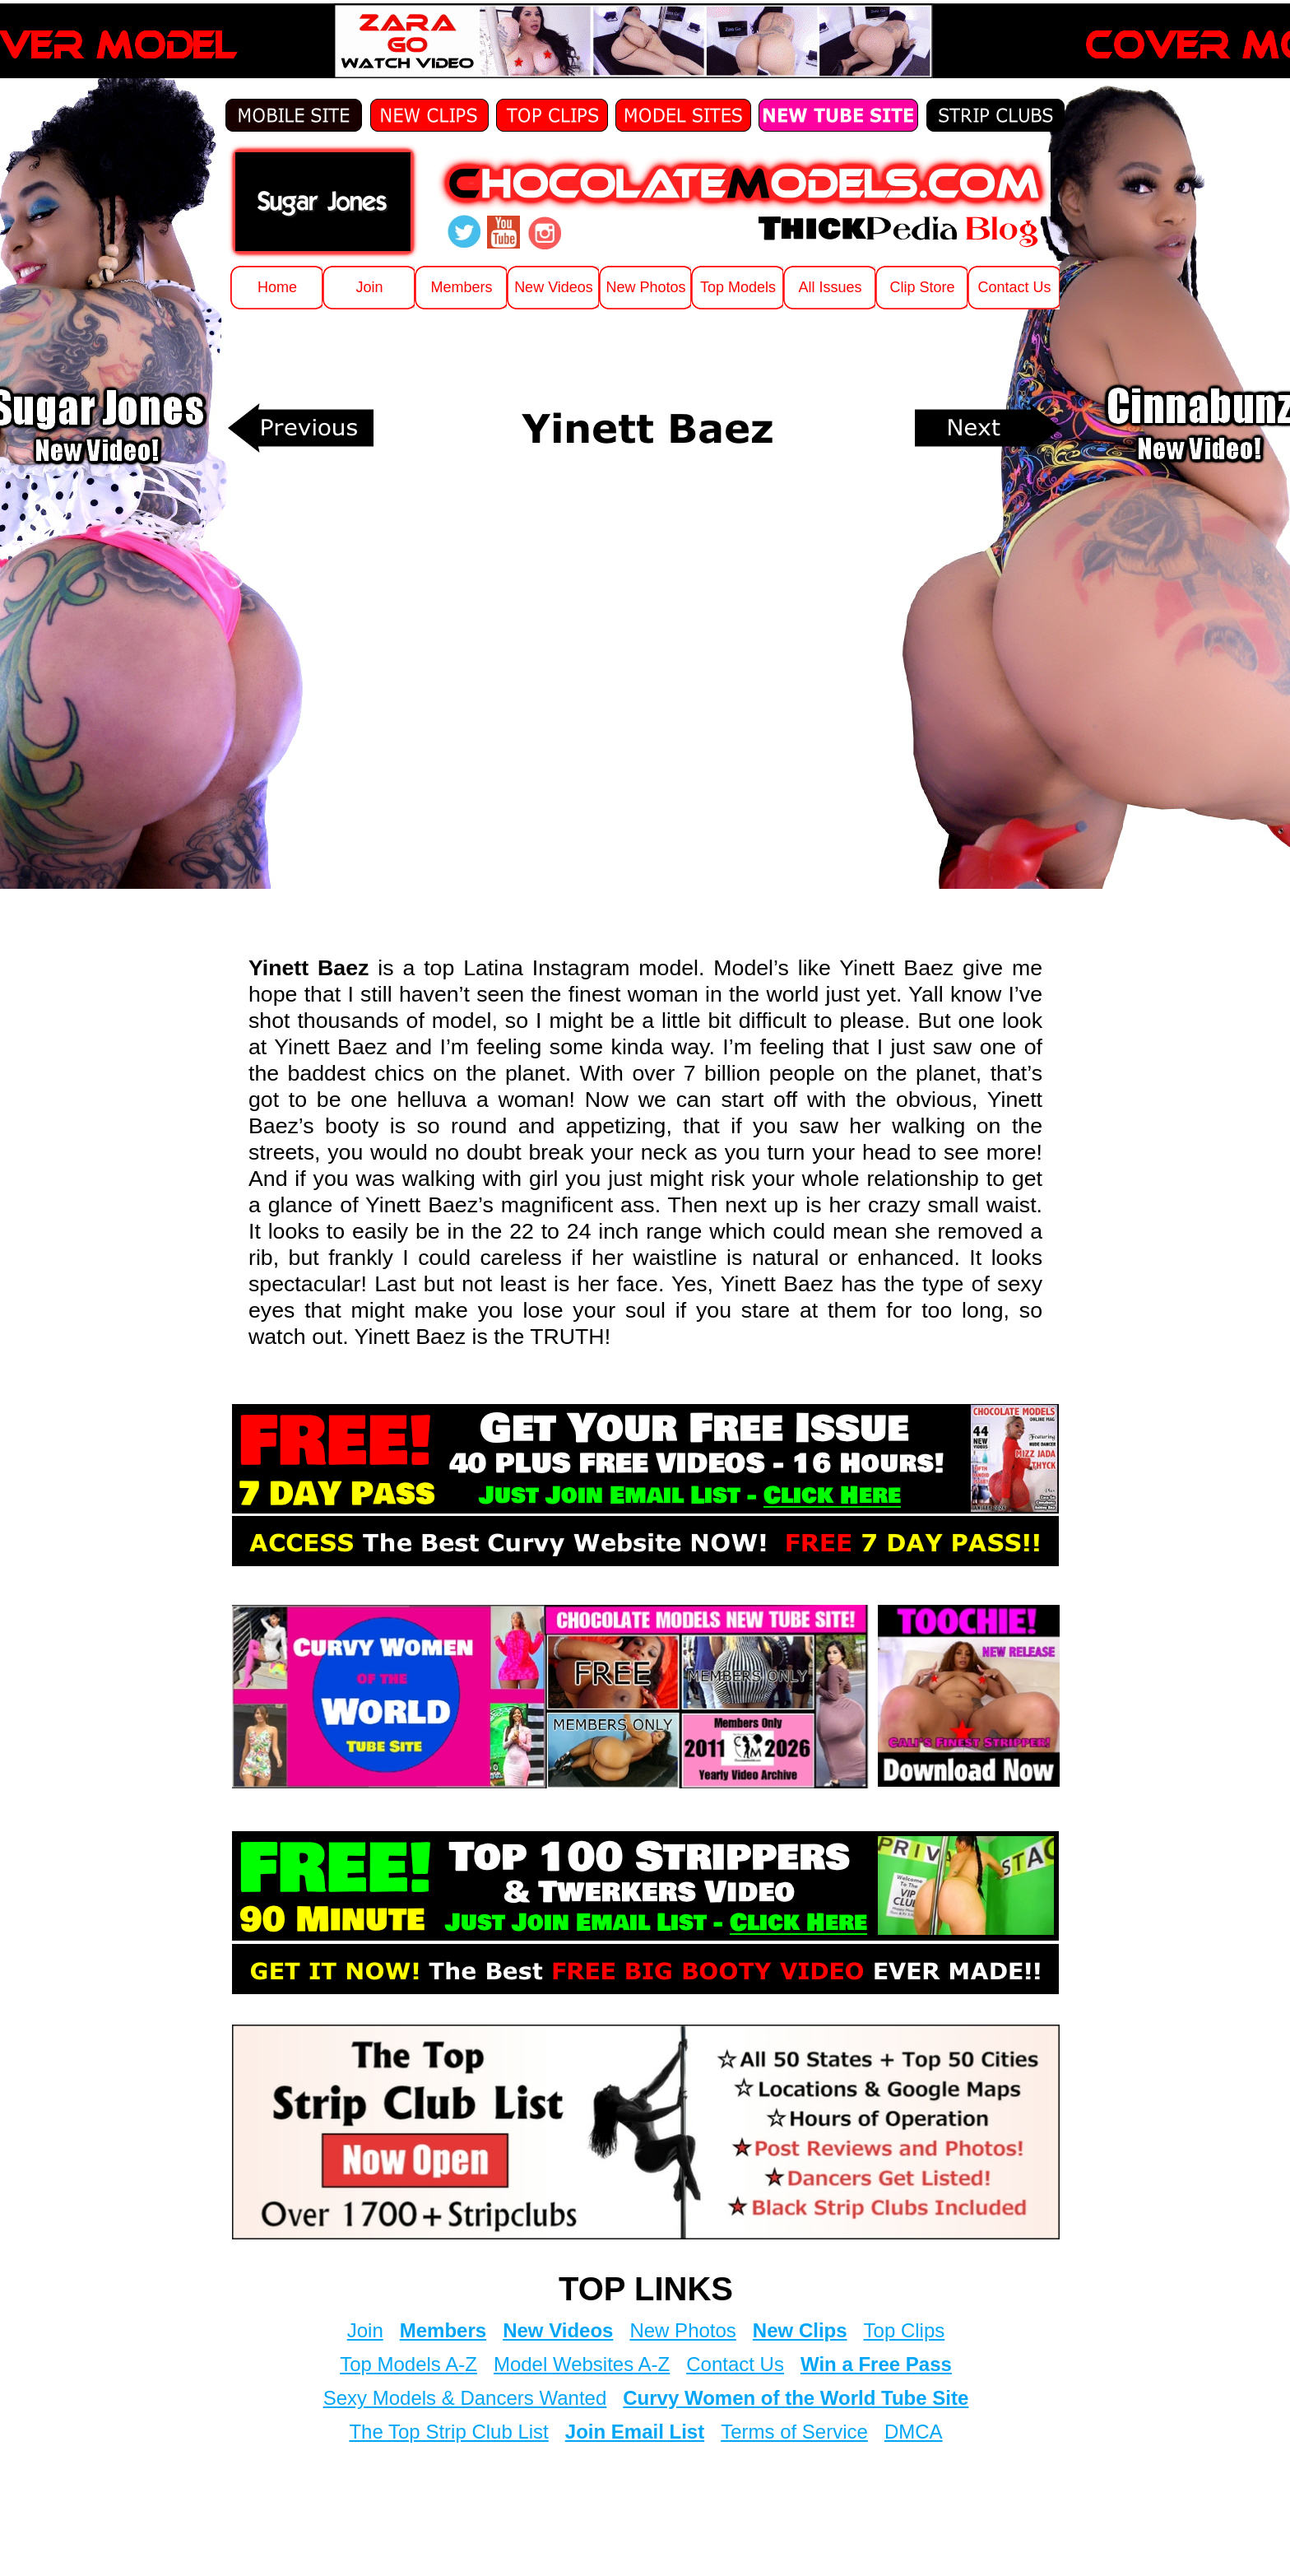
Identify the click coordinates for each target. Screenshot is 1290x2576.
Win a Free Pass (876, 2364)
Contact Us (735, 2364)
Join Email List (634, 2431)
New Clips (800, 2330)
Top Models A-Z (408, 2364)
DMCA (913, 2431)
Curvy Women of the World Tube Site (795, 2398)
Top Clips (904, 2330)
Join (365, 2330)
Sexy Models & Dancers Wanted (465, 2398)
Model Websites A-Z (582, 2364)
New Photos (682, 2330)
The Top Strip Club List (448, 2431)
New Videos (558, 2330)
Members (443, 2330)
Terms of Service (794, 2431)
